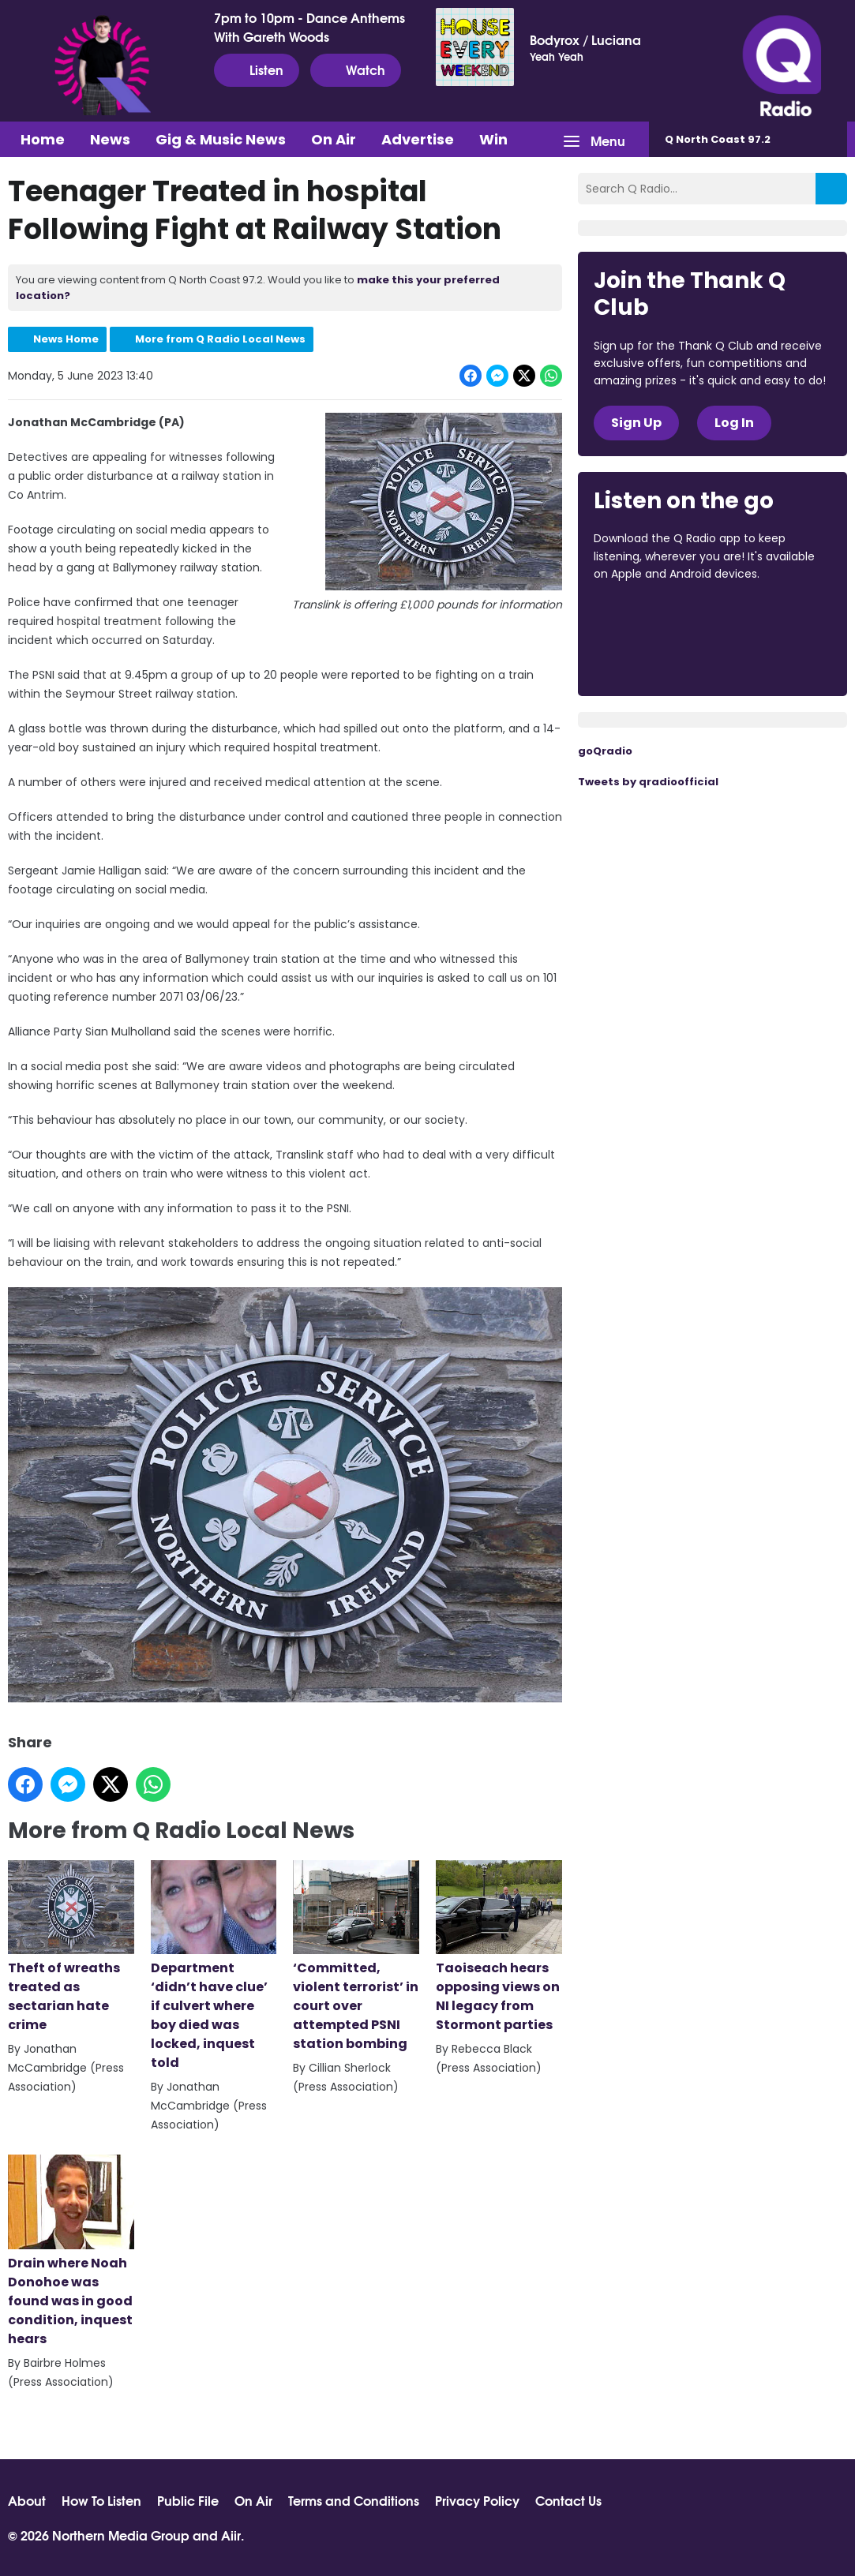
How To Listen (101, 2500)
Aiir (231, 2534)
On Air (333, 139)
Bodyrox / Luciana (585, 39)
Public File (188, 2500)
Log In (734, 423)
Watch (355, 69)
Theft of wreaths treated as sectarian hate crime (71, 1947)
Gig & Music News (221, 139)
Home (43, 139)
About (27, 2500)
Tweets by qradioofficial (648, 781)
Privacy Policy (477, 2500)
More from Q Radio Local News (220, 338)
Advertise (417, 139)
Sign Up (636, 423)
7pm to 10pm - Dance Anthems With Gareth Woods (309, 27)
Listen (256, 69)
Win (493, 139)
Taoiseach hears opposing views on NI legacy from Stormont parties (499, 1947)
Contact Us (568, 2500)
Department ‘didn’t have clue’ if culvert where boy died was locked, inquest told (214, 1966)
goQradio (605, 750)
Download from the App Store (655, 617)
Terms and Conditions (353, 2500)
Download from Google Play (654, 657)
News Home (66, 338)
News (110, 139)
